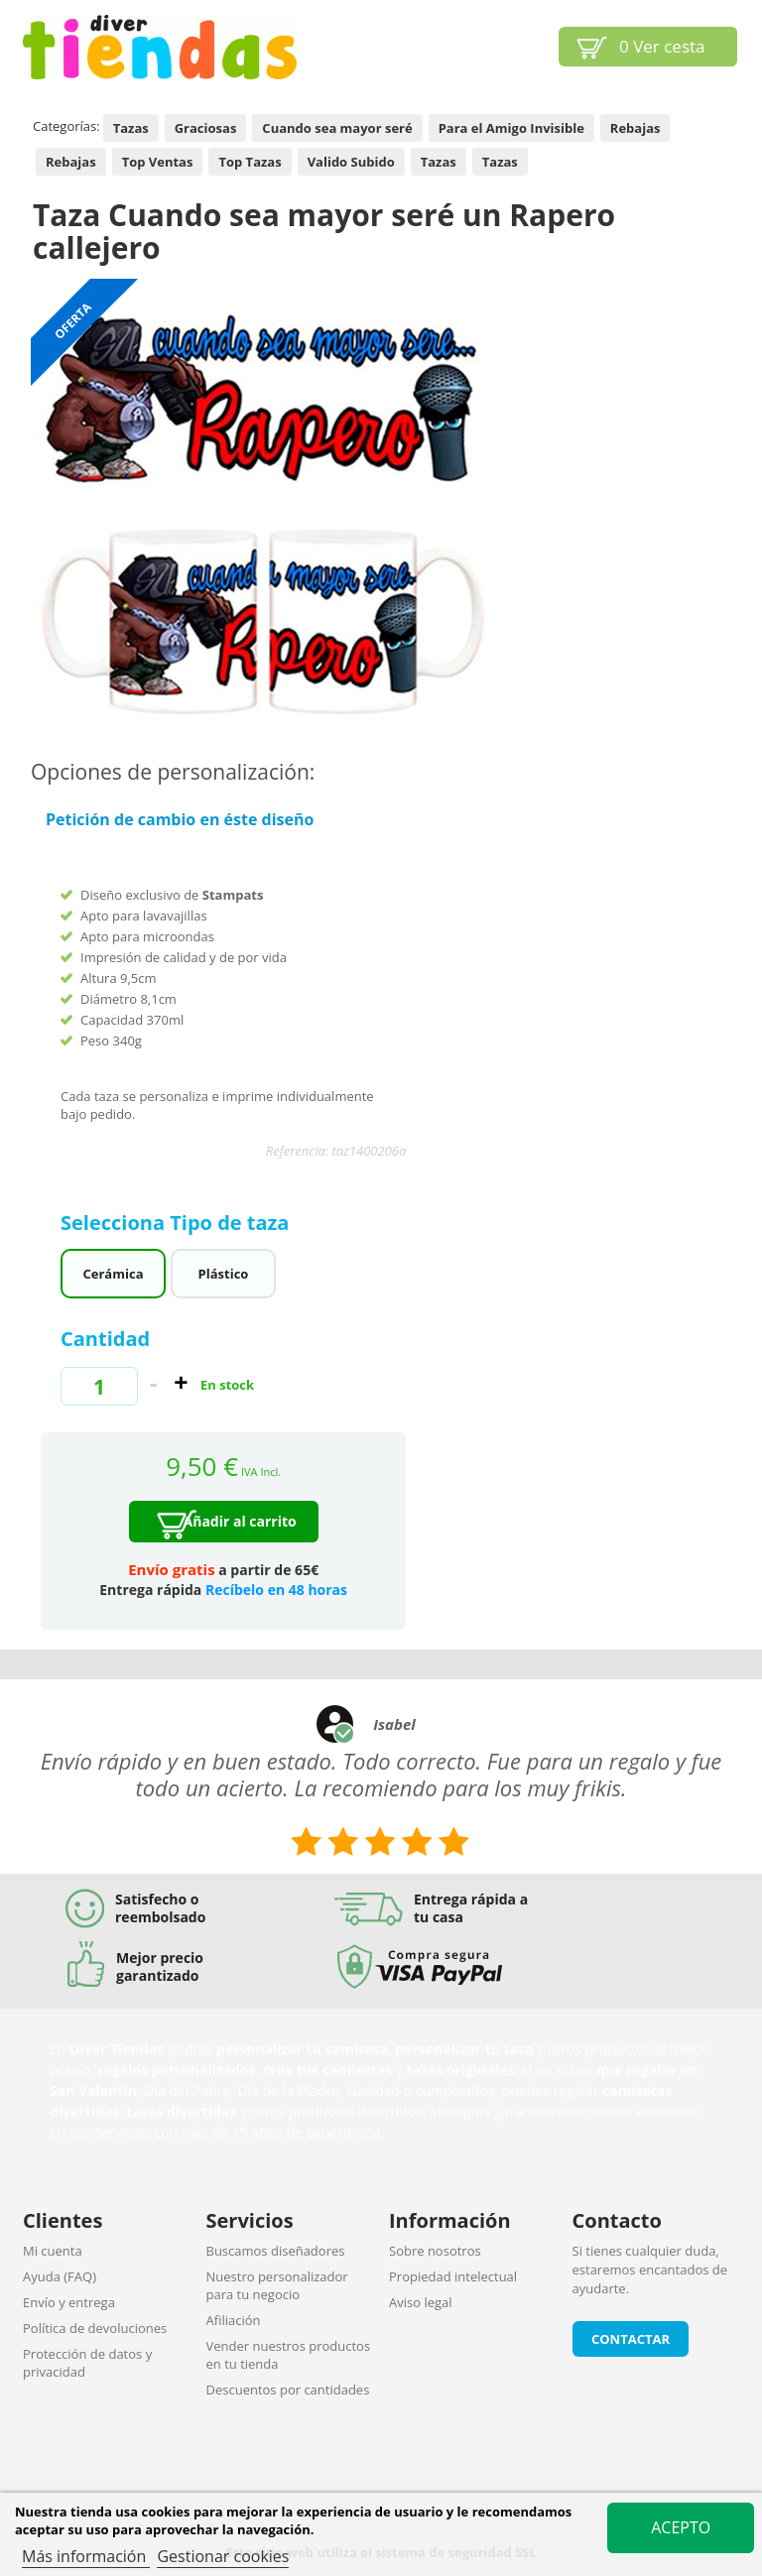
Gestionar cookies (223, 2556)
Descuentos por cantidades (288, 2389)
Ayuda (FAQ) (59, 2276)
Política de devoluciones (95, 2328)
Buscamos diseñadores (275, 2251)
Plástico (223, 1274)
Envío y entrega (69, 2302)
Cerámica (113, 1274)
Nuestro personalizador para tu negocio (277, 2285)
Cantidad (105, 1338)
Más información (86, 2556)
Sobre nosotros (435, 2251)
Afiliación (233, 2320)
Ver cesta (662, 46)
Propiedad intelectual (453, 2276)
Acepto (680, 2527)
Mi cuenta (52, 2251)
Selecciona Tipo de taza (178, 1222)
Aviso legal (420, 2302)
